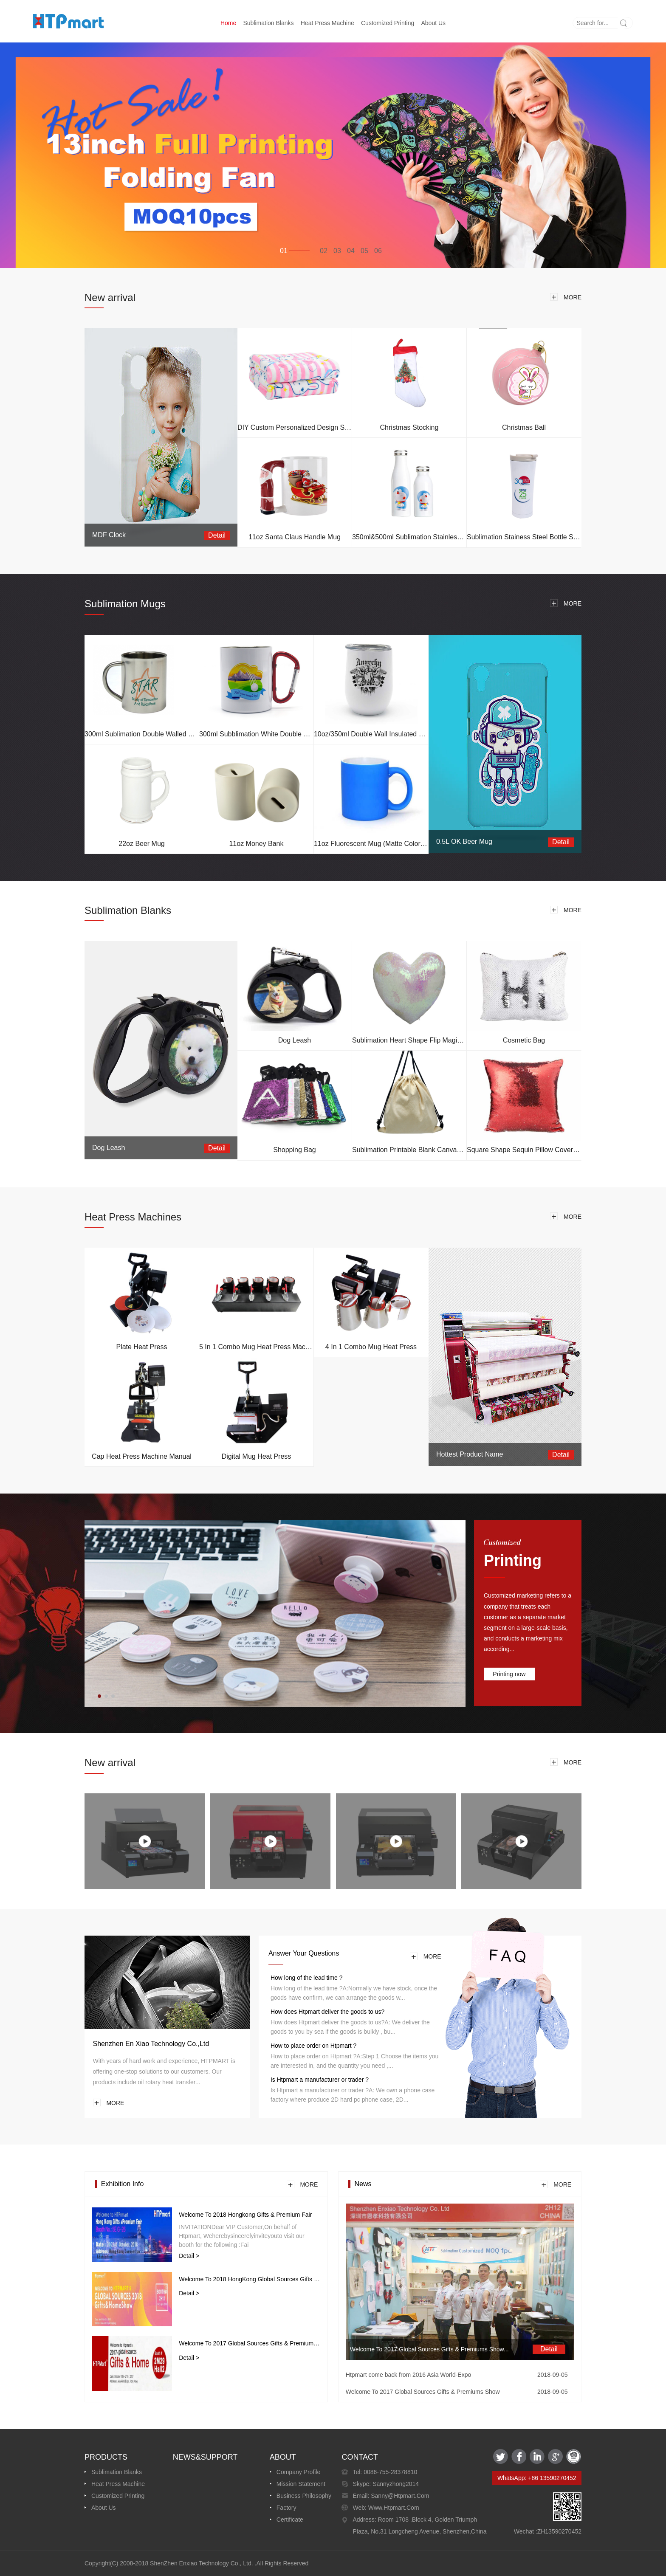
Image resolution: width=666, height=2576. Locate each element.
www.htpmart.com (393, 2507)
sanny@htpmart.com (399, 2495)
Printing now (509, 1674)
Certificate (290, 2519)
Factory (286, 2507)
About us (433, 23)
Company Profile (299, 2472)
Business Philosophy (304, 2495)
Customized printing (387, 23)
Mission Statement (301, 2483)
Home (228, 23)
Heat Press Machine (327, 23)
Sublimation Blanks (268, 23)
